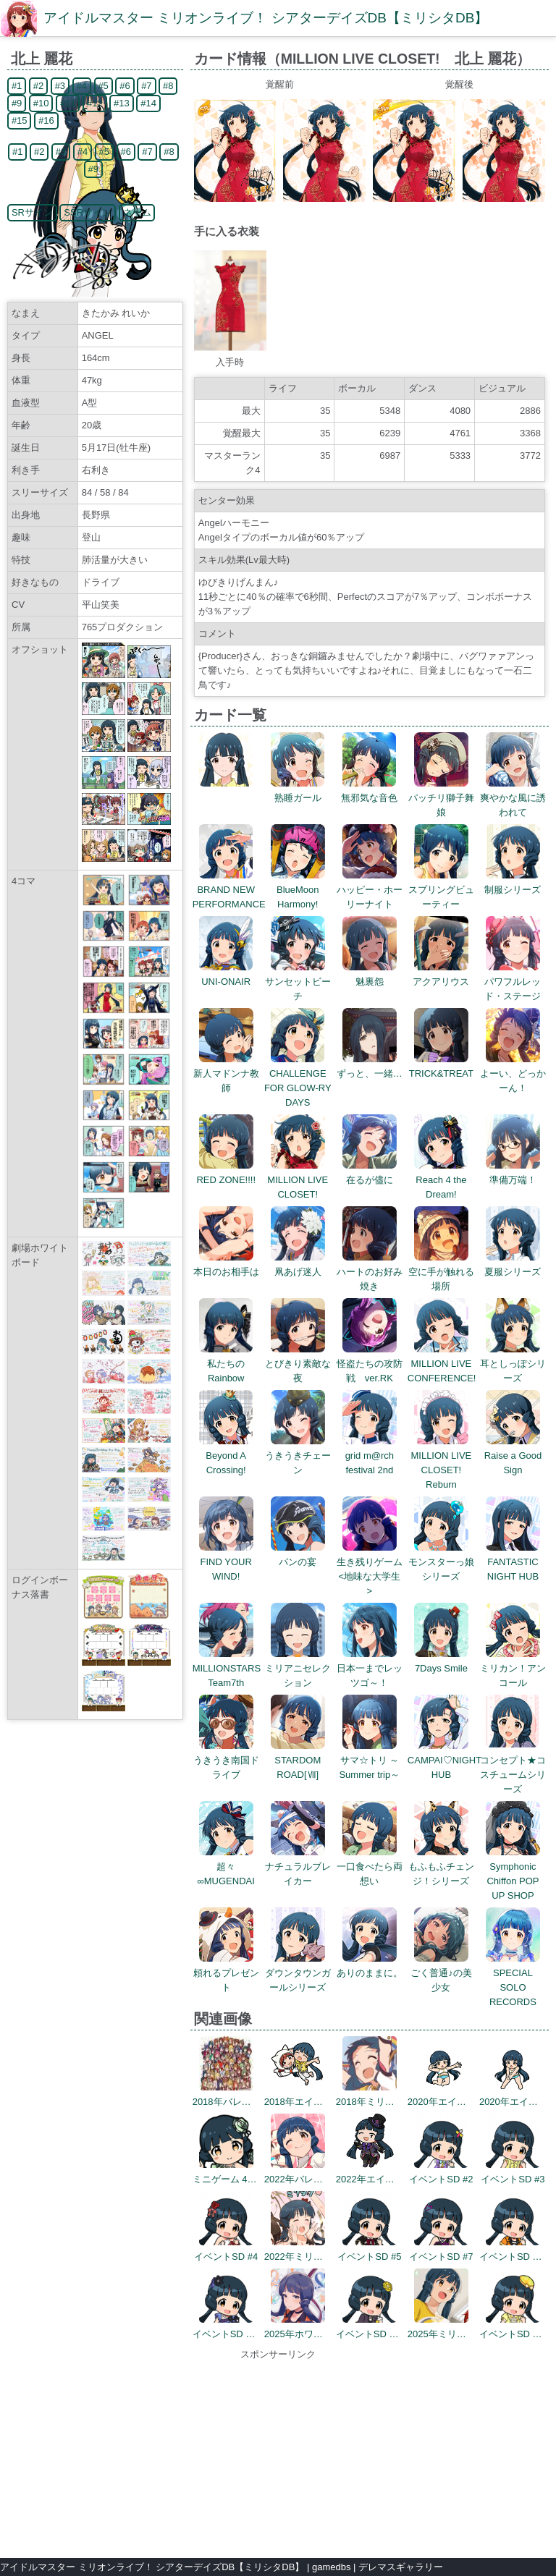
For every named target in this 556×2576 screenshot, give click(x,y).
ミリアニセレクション (298, 1668)
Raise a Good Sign (513, 1455)
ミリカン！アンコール (513, 1668)
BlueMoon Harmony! (298, 890)
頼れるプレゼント (226, 1973)
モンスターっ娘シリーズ (441, 1562)
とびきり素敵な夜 (298, 1364)
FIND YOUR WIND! (226, 1562)
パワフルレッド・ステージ (512, 981)
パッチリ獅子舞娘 (441, 798)
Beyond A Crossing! (226, 1455)
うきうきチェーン (298, 1455)
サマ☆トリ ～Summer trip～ (369, 1760)
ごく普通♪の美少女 (441, 1973)
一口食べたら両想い (370, 1866)
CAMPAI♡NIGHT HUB (444, 1760)
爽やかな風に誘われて (513, 798)
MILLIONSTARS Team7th (227, 1668)
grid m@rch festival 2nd (369, 1455)
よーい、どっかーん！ (513, 1073)
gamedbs (331, 2567)
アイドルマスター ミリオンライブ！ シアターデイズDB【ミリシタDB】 (265, 17)
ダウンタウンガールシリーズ (298, 1973)
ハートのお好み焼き (370, 1272)
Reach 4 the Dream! (441, 1180)
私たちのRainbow (226, 1364)
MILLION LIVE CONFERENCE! (442, 1364)
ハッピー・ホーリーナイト (370, 890)
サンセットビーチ (298, 981)
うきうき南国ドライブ (226, 1760)
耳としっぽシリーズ (513, 1364)
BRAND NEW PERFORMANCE (229, 890)
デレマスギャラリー (400, 2567)
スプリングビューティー (441, 890)
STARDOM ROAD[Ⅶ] (298, 1760)
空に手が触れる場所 (441, 1272)
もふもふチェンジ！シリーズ (441, 1866)
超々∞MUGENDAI (226, 1866)
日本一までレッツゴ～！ (370, 1668)
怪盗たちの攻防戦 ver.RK (370, 1364)
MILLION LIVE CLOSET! (297, 1180)
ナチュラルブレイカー (298, 1866)
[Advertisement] (278, 2452)
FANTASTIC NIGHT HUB (513, 1562)
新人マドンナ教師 (226, 1073)
